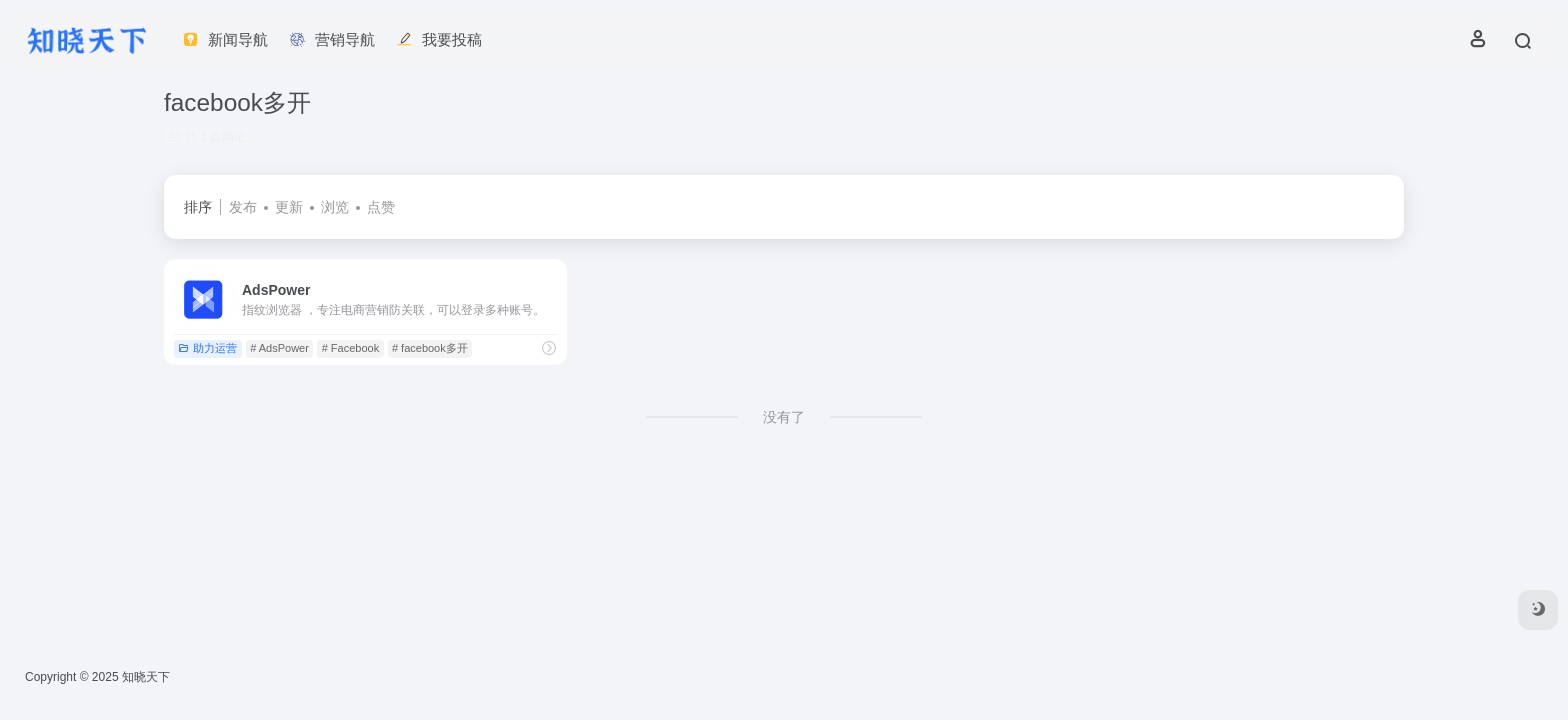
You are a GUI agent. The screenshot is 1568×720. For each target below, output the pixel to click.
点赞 (381, 207)
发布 (243, 207)
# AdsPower (279, 348)
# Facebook (350, 348)
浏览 (335, 207)
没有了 (784, 417)
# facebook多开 (430, 348)
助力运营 (207, 348)
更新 (289, 207)
